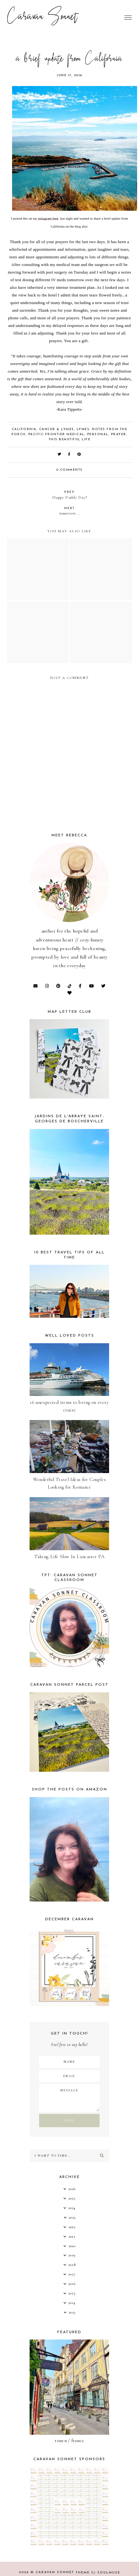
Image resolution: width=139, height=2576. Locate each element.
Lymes (83, 429)
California (24, 429)
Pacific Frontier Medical (56, 434)
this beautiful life (70, 439)
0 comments (69, 470)
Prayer (118, 434)
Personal (97, 434)
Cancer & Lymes (56, 429)
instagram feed (48, 218)
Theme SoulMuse (98, 2572)
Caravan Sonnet (42, 17)
